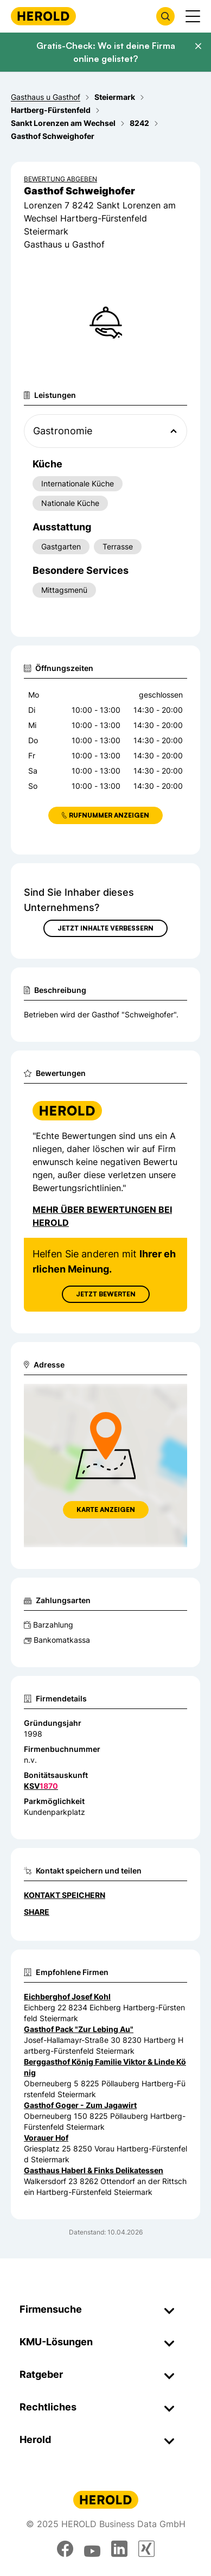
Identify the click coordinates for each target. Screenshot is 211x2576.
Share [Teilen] (36, 1911)
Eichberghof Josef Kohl (67, 1996)
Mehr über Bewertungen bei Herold (102, 1216)
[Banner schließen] (197, 46)
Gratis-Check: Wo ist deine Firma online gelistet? (105, 52)
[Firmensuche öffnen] (165, 16)
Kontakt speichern (64, 1895)
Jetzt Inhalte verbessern (105, 928)
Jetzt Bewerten (106, 1294)
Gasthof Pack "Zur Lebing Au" (78, 2029)
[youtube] (92, 2549)
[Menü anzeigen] (193, 16)
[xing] (146, 2549)
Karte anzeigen (105, 1509)
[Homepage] (43, 16)
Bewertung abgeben (60, 179)
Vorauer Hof (46, 2137)
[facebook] (65, 2549)
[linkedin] (119, 2549)
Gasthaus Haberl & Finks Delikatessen (93, 2170)
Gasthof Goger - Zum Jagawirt (80, 2105)
